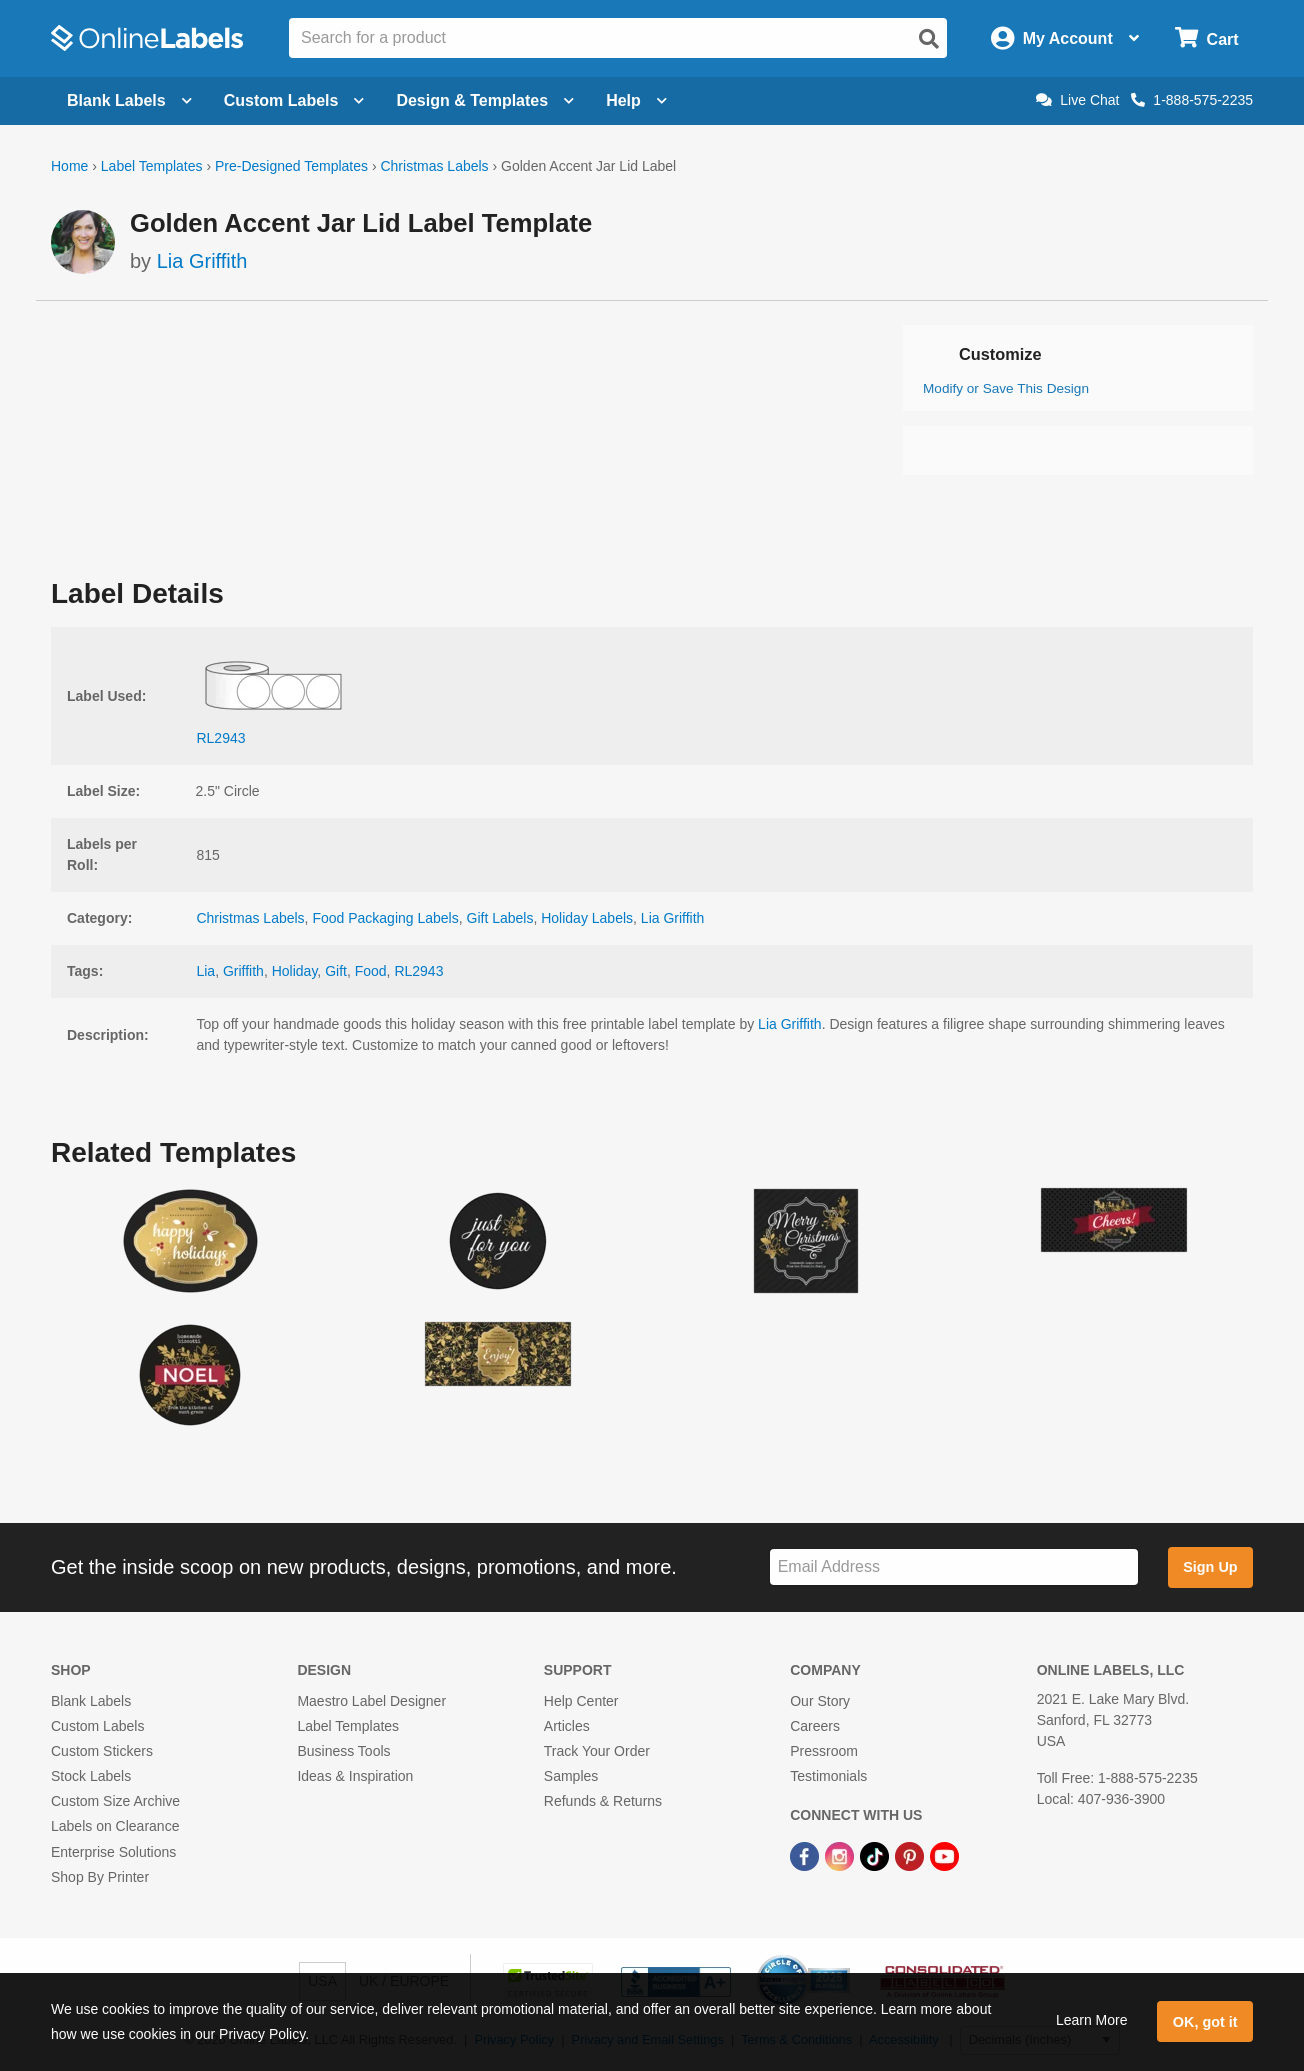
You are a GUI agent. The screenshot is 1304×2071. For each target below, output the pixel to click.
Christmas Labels (434, 166)
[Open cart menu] (1206, 38)
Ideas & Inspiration (355, 1776)
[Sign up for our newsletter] (954, 1567)
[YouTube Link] (944, 1856)
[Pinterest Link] (911, 1856)
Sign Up (1210, 1567)
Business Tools (343, 1751)
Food (371, 971)
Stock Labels (91, 1776)
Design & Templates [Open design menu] (485, 100)
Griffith (243, 971)
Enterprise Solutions (113, 1852)
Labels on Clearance (115, 1826)
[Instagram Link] (841, 1856)
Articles (567, 1726)
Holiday (295, 971)
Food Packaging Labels (385, 918)
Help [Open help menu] (636, 100)
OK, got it (1205, 2022)
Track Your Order (597, 1751)
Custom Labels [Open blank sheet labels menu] (294, 100)
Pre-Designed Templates (291, 166)
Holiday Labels (587, 918)
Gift (336, 971)
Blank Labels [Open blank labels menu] (129, 100)
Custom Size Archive (115, 1801)
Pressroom (824, 1751)
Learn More (1092, 2020)
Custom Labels (97, 1726)
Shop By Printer (100, 1877)
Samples (571, 1776)
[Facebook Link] (806, 1856)
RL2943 (418, 971)
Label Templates (152, 166)
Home (69, 166)
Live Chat (1077, 100)
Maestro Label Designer (371, 1701)
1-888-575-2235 (1192, 100)
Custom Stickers (102, 1751)
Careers (815, 1726)
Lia (205, 971)
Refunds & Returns (603, 1801)
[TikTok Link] (876, 1856)
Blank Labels (91, 1701)
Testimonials (828, 1776)
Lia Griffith (202, 261)
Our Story (820, 1701)
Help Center (581, 1701)
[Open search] (929, 39)
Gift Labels (500, 918)
